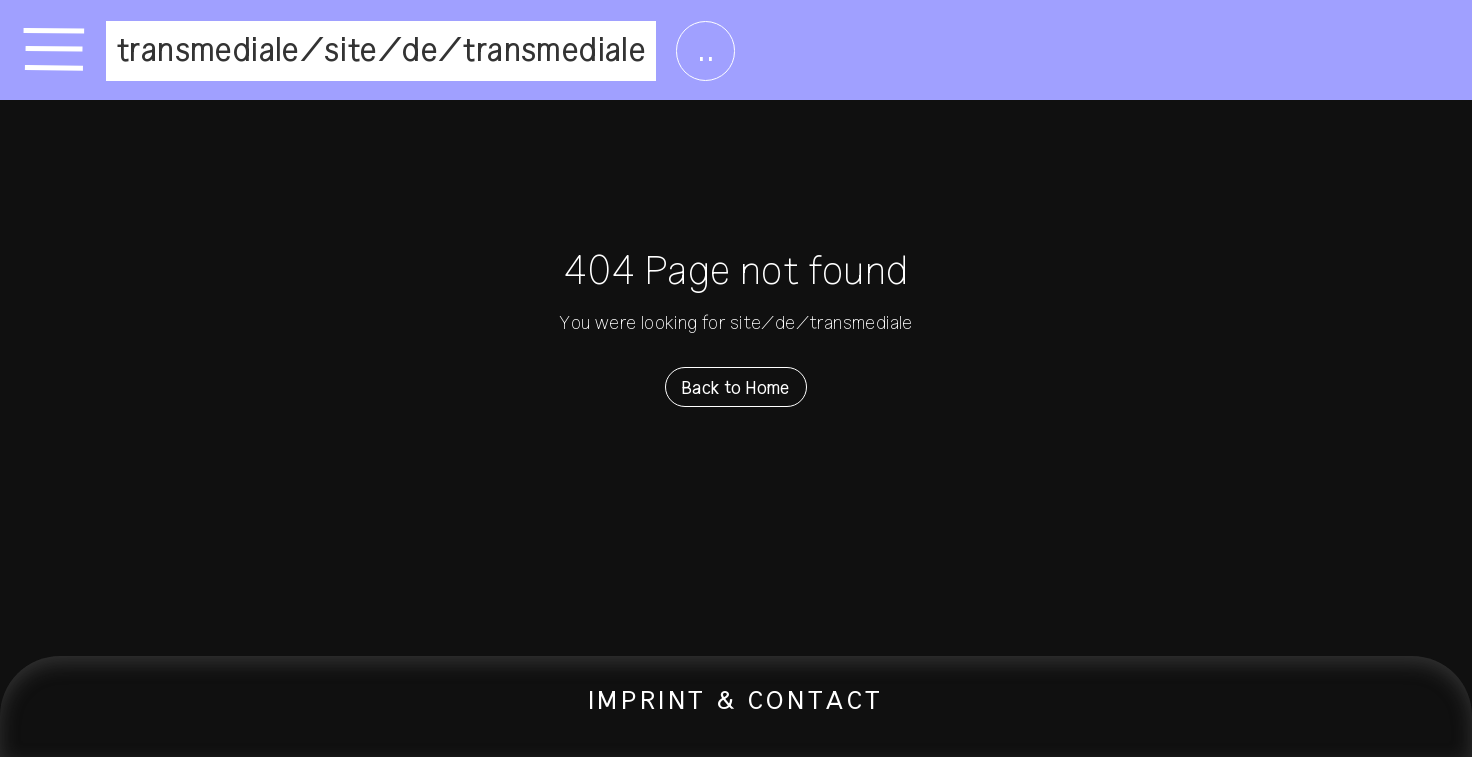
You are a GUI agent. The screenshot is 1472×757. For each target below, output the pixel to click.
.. (705, 51)
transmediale (208, 51)
